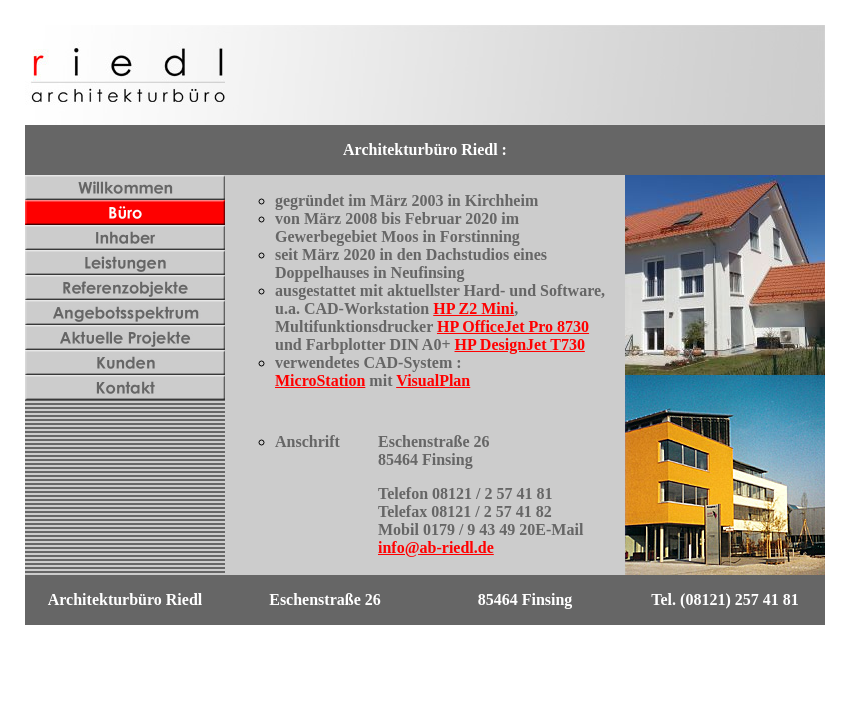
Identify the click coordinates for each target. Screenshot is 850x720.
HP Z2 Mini (473, 308)
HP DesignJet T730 (520, 344)
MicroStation (320, 380)
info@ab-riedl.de (436, 547)
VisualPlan (433, 380)
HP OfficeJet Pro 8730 (513, 326)
